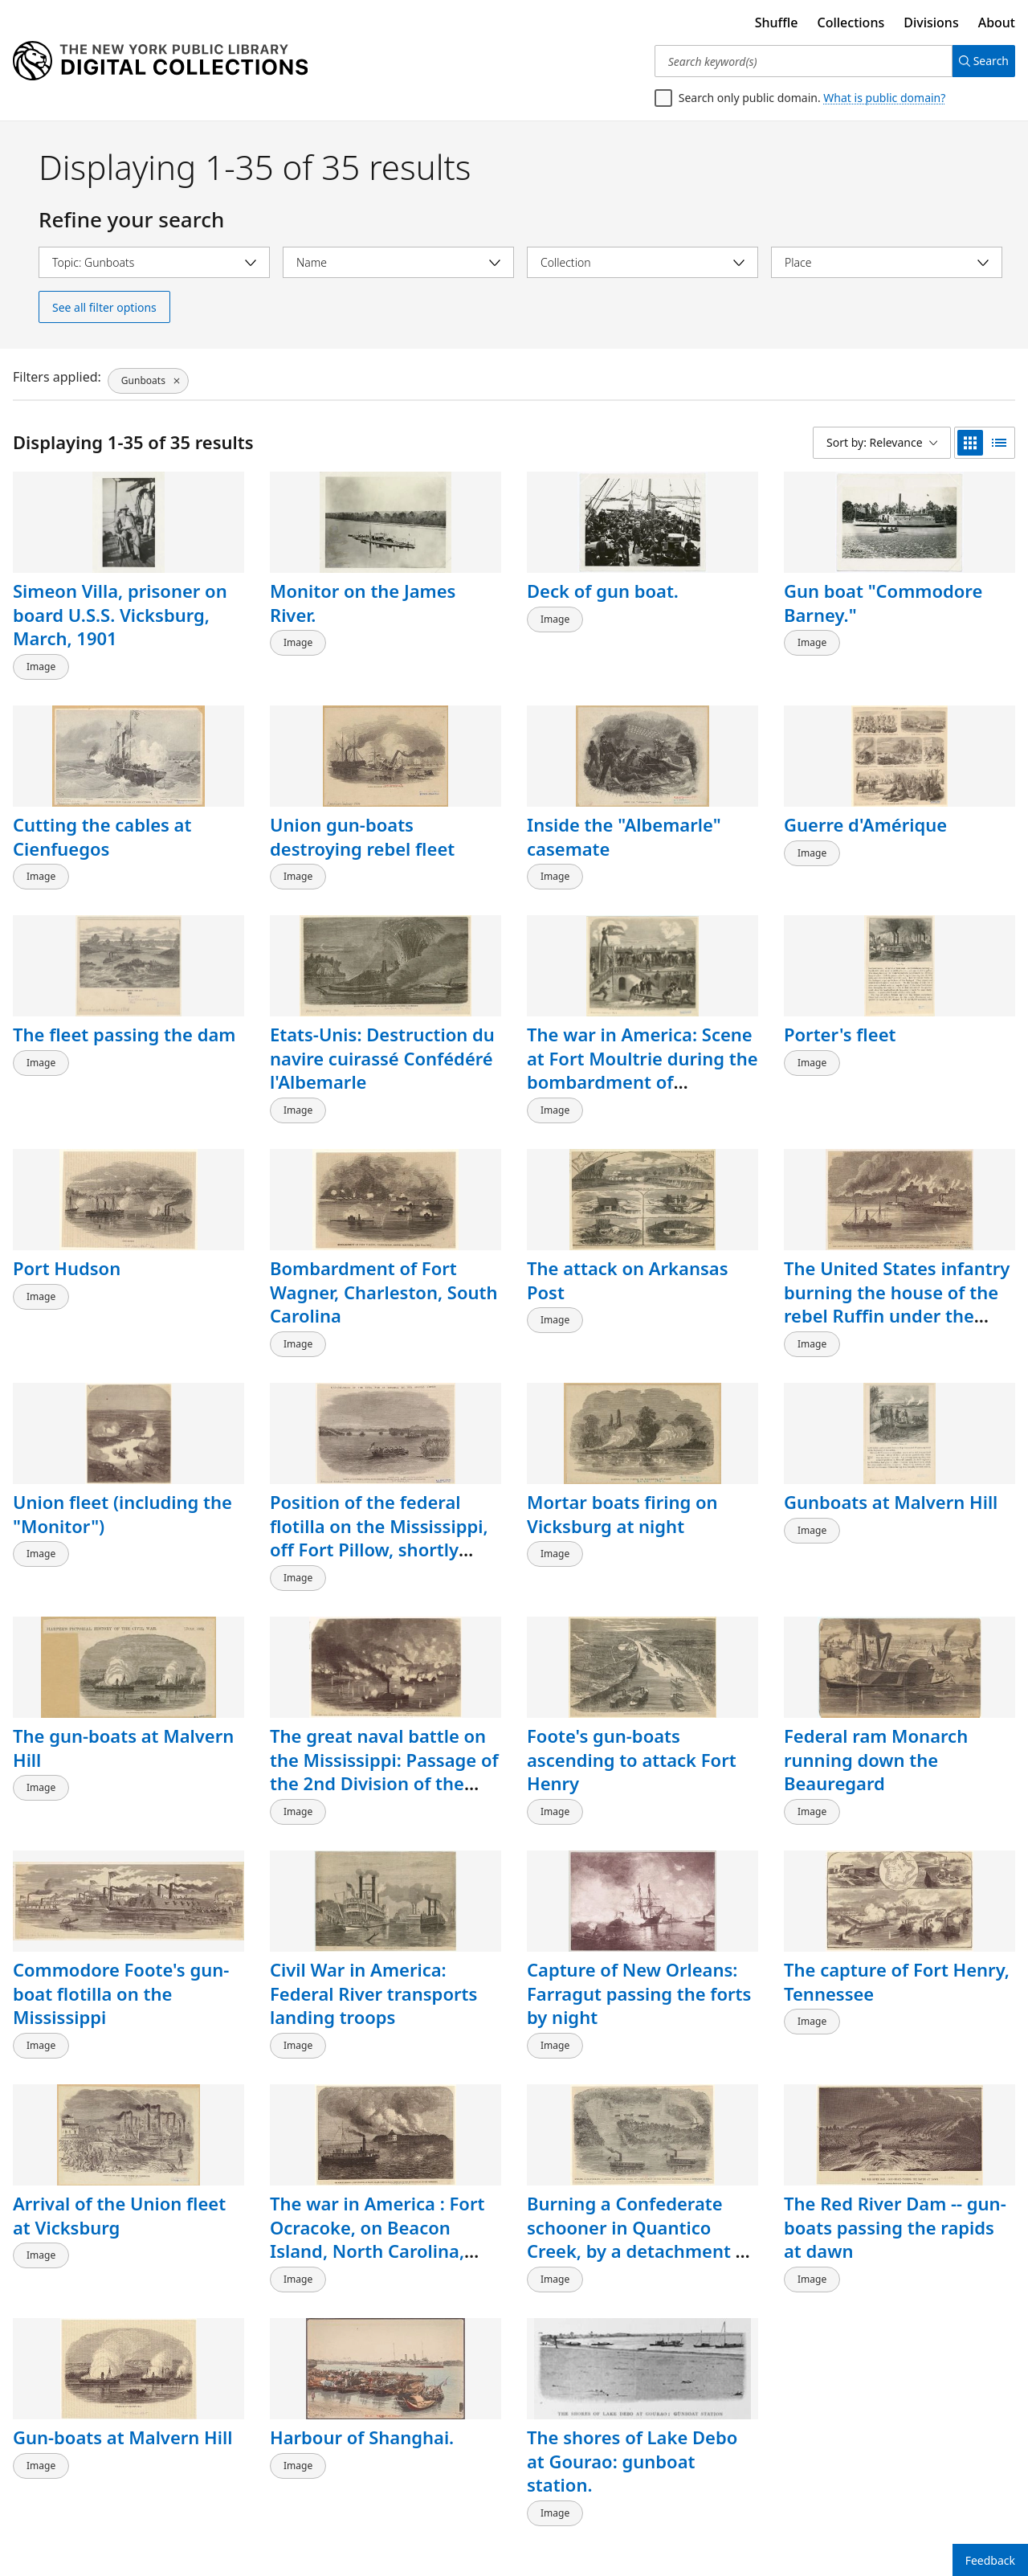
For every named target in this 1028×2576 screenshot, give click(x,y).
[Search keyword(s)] (797, 61)
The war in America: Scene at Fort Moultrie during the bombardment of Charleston (642, 1054)
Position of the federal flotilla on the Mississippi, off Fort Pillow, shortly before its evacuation (379, 1505)
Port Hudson (66, 1244)
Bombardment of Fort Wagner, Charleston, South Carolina (383, 1267)
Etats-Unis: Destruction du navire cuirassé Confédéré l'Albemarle (382, 1041)
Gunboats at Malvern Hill (890, 1470)
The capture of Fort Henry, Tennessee (897, 1933)
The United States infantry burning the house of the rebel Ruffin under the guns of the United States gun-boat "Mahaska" (897, 1291)
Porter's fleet (839, 1018)
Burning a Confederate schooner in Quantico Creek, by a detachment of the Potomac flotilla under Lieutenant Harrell (640, 2195)
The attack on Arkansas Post (627, 1256)
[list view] (999, 443)
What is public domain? (884, 97)
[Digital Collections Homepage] (160, 61)
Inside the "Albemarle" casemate (624, 828)
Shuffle (776, 22)
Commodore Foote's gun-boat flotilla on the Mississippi (121, 1945)
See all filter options (104, 307)
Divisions (931, 22)
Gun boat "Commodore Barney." (883, 603)
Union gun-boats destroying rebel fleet (362, 828)
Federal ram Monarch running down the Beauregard (876, 1719)
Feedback (990, 2560)
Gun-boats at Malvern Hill (122, 2373)
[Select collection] (642, 262)
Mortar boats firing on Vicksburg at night (622, 1482)
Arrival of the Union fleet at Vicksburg (119, 2159)
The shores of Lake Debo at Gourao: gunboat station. (632, 2396)
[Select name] (398, 262)
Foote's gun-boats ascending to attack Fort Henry (631, 1719)
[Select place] (886, 262)
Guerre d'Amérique (865, 816)
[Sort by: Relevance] (882, 443)
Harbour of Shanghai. (362, 2373)
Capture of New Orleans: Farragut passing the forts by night (639, 1945)
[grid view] (970, 443)
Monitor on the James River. (362, 603)
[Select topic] (154, 262)
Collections (851, 22)
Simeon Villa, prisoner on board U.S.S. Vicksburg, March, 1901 (120, 614)
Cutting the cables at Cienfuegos (102, 828)
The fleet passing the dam (124, 1018)
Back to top (53, 2515)
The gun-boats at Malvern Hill (123, 1707)
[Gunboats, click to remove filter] (147, 377)
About (996, 22)
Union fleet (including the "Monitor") (122, 1482)
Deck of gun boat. (603, 591)
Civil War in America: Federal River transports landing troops (373, 1945)
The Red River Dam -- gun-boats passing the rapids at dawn (895, 2170)
